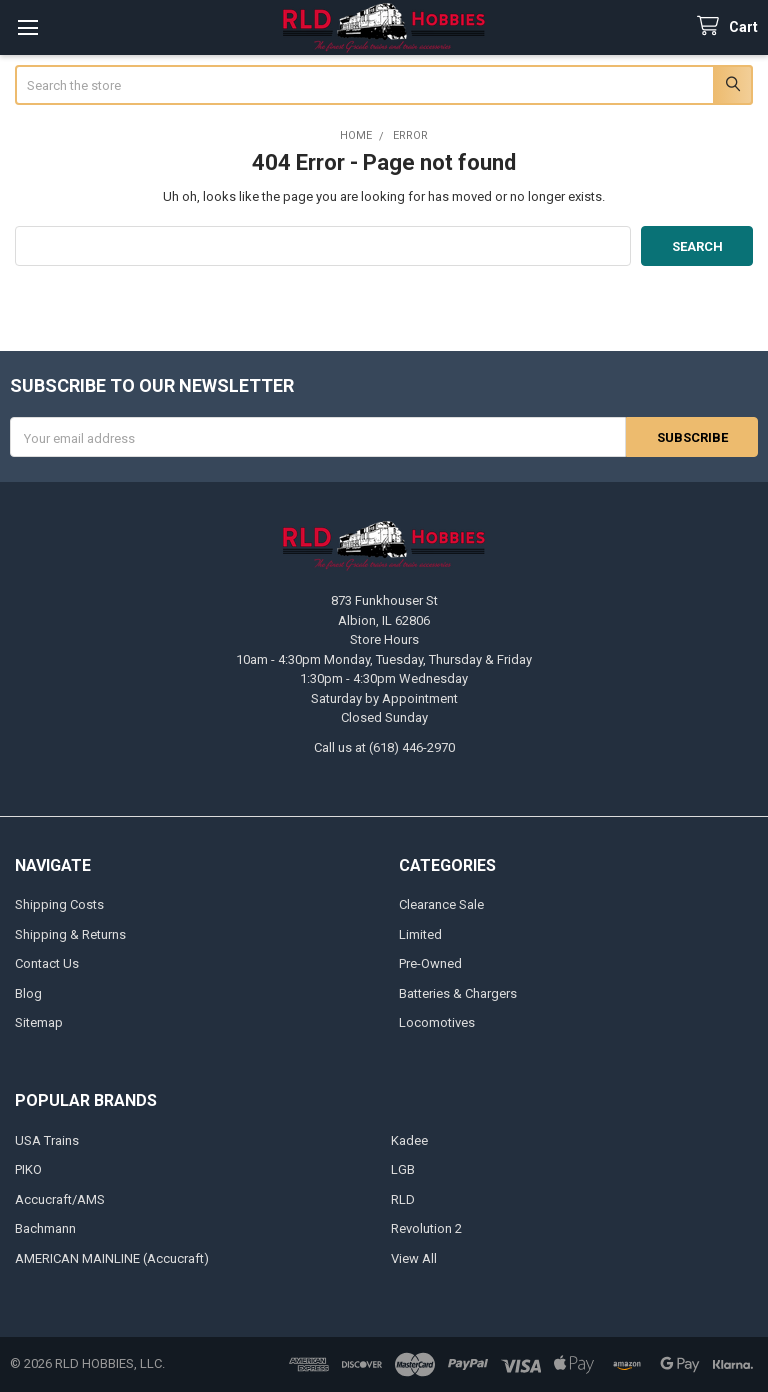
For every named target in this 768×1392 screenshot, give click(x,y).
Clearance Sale (441, 904)
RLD (403, 1199)
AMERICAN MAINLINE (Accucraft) (112, 1258)
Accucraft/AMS (60, 1199)
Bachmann (45, 1228)
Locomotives (437, 1022)
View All (414, 1258)
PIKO (28, 1169)
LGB (403, 1169)
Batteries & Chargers (458, 993)
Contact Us (47, 963)
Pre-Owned (430, 963)
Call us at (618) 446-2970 (384, 747)
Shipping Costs (59, 904)
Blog (28, 993)
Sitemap (39, 1022)
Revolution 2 (426, 1228)
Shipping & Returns (70, 934)
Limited (420, 934)
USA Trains (47, 1140)
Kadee (409, 1140)
